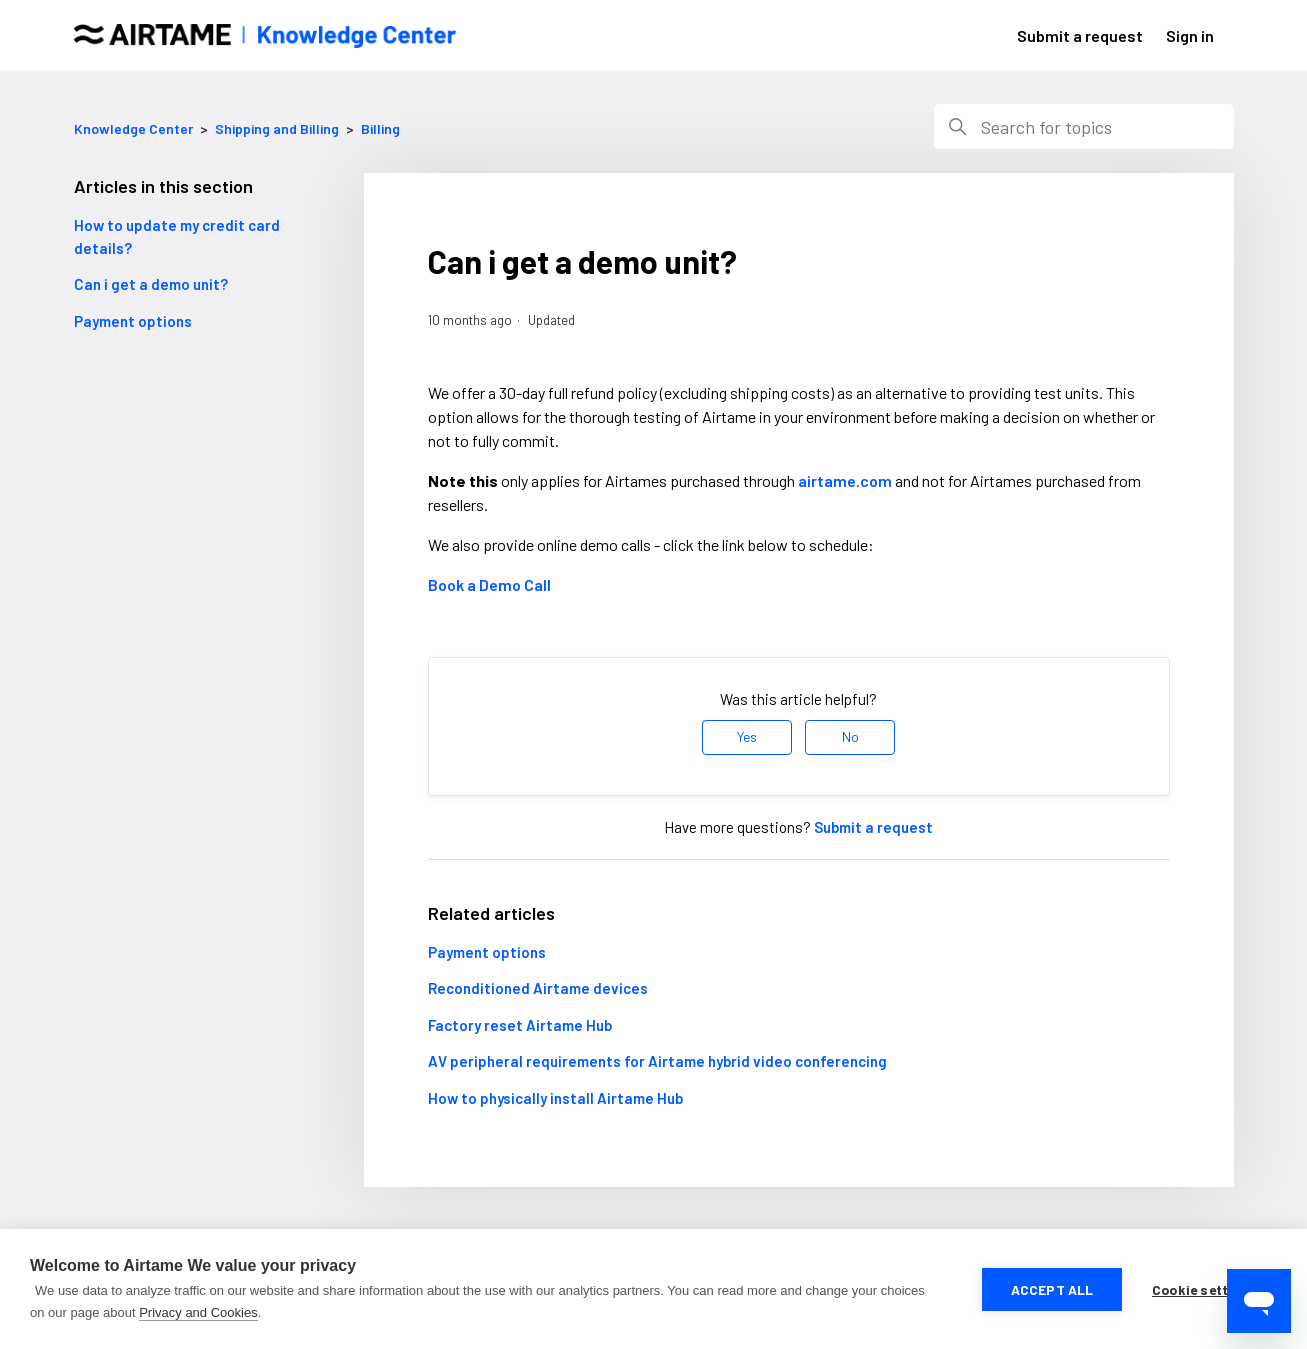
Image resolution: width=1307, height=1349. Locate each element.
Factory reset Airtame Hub (520, 1025)
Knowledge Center (133, 128)
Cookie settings (1204, 1289)
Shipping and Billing (278, 128)
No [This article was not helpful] (850, 736)
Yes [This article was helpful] (747, 736)
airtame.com (845, 480)
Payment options (133, 321)
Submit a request (1080, 35)
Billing (380, 128)
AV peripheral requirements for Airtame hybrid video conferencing (657, 1061)
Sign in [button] (1190, 35)
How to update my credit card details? (177, 236)
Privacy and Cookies (198, 1312)
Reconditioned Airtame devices (538, 988)
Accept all (1052, 1289)
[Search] (1084, 126)
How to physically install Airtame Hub (555, 1098)
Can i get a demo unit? (151, 284)
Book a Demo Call (489, 584)
